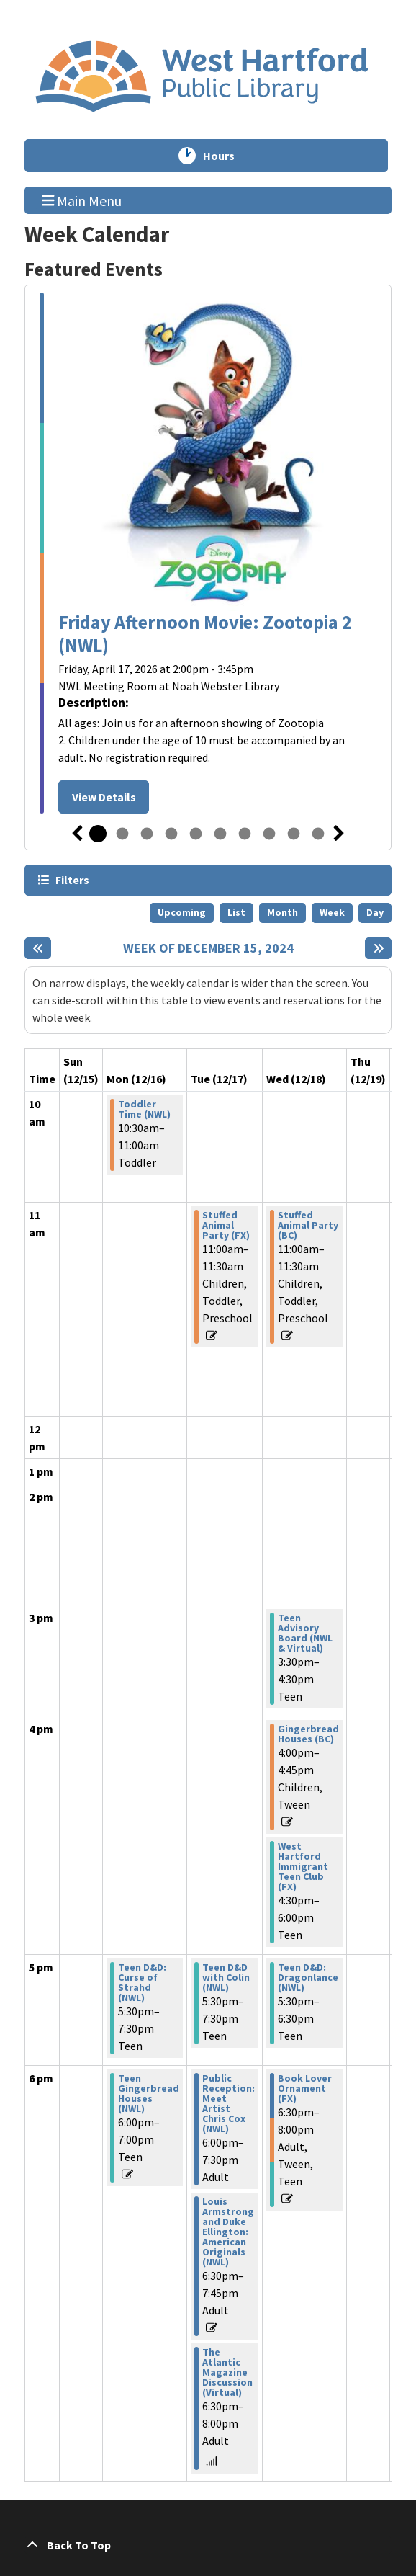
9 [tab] (293, 833)
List (236, 912)
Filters (72, 879)
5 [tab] (195, 833)
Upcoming (182, 912)
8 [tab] (269, 833)
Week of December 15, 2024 (208, 948)
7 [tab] (244, 833)
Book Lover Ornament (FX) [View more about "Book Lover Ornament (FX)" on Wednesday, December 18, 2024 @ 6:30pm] (305, 2088)
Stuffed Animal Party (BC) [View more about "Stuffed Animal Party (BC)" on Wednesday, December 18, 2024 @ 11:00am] (308, 1225)
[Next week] (378, 948)
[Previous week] (37, 948)
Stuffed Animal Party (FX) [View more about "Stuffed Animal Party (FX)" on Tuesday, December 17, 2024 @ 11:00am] (226, 1225)
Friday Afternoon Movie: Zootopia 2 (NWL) (205, 633)
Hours (225, 155)
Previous (77, 833)
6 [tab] (220, 833)
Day (375, 912)
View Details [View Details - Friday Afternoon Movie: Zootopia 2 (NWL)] (104, 797)
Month (282, 912)
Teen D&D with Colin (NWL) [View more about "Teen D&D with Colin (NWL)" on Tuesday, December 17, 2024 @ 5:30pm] (226, 1977)
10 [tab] (318, 833)
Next (339, 833)
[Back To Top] (208, 2545)
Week (332, 912)
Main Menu (82, 199)
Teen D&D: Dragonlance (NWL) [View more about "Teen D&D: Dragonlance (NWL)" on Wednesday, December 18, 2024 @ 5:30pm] (308, 1977)
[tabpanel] (208, 553)
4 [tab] (171, 833)
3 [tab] (146, 833)
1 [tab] (98, 833)
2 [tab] (122, 833)
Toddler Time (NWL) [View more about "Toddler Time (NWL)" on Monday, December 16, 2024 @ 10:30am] (144, 1109)
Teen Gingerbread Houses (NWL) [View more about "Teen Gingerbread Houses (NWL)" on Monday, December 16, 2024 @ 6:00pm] (148, 2093)
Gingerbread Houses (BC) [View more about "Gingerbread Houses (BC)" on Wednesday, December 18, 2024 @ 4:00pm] (308, 1734)
